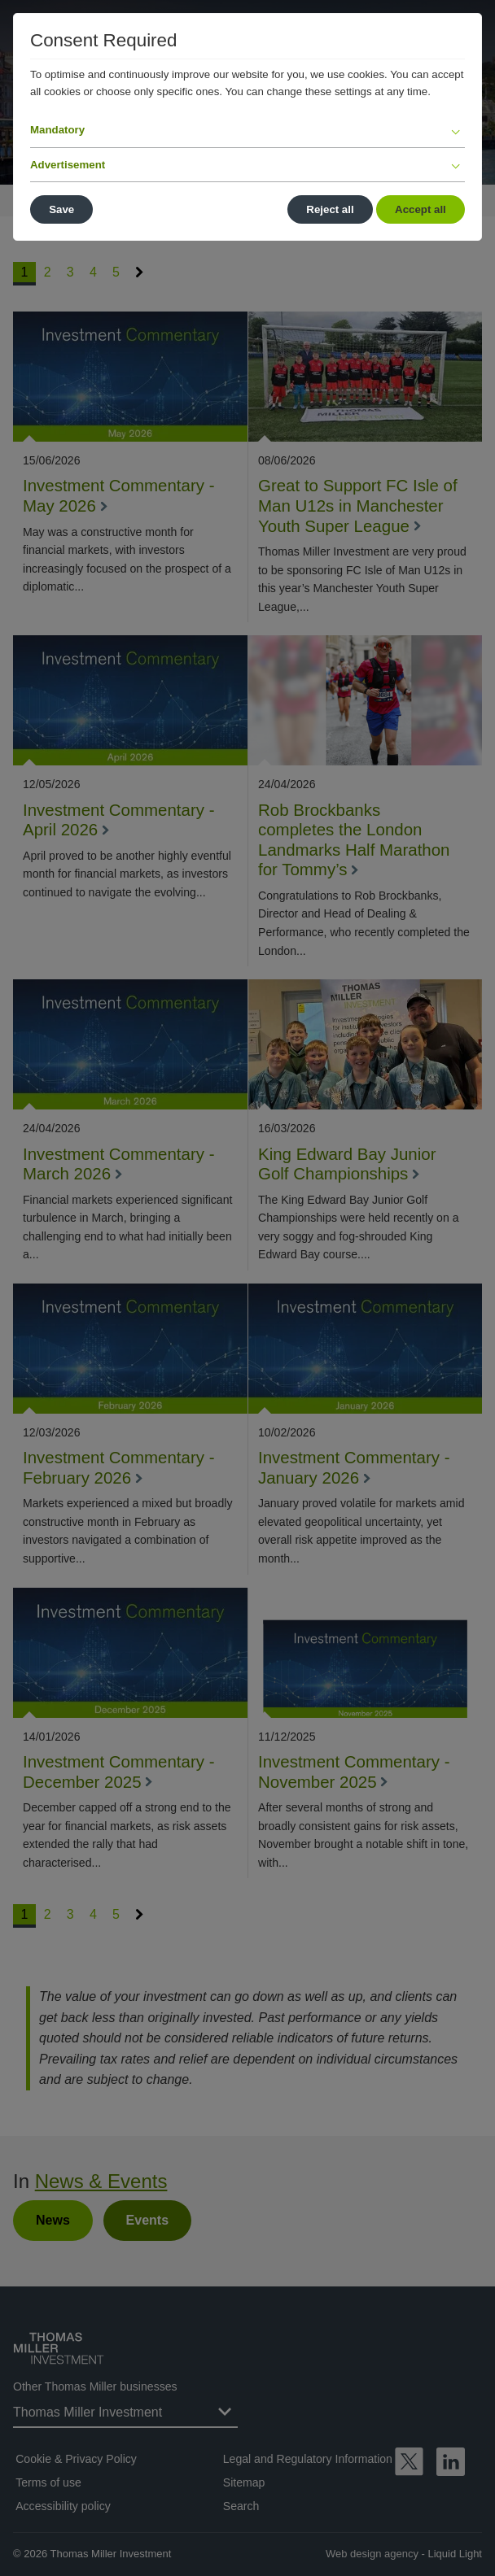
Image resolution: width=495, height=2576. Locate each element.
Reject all (329, 209)
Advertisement (67, 165)
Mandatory (57, 130)
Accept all (420, 209)
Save (61, 209)
